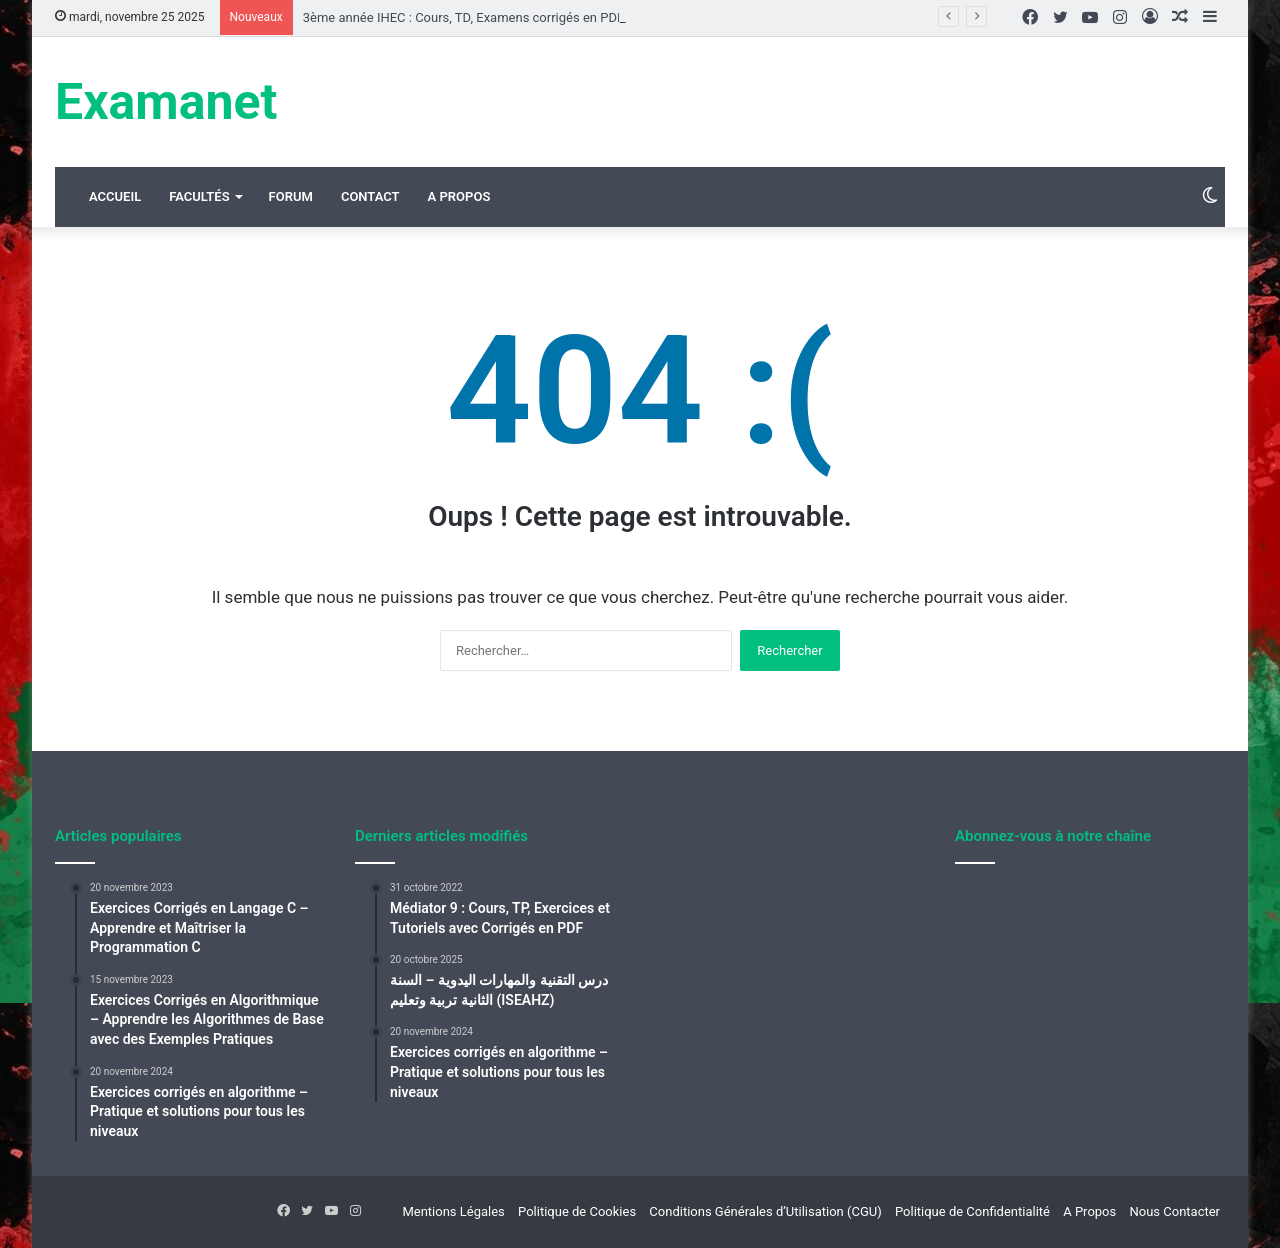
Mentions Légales (453, 1211)
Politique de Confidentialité (972, 1211)
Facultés (199, 196)
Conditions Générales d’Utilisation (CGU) (765, 1211)
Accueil (115, 196)
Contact (370, 196)
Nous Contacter (1174, 1211)
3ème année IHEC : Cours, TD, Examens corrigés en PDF (463, 17)
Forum (291, 196)
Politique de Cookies (577, 1211)
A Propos (459, 196)
